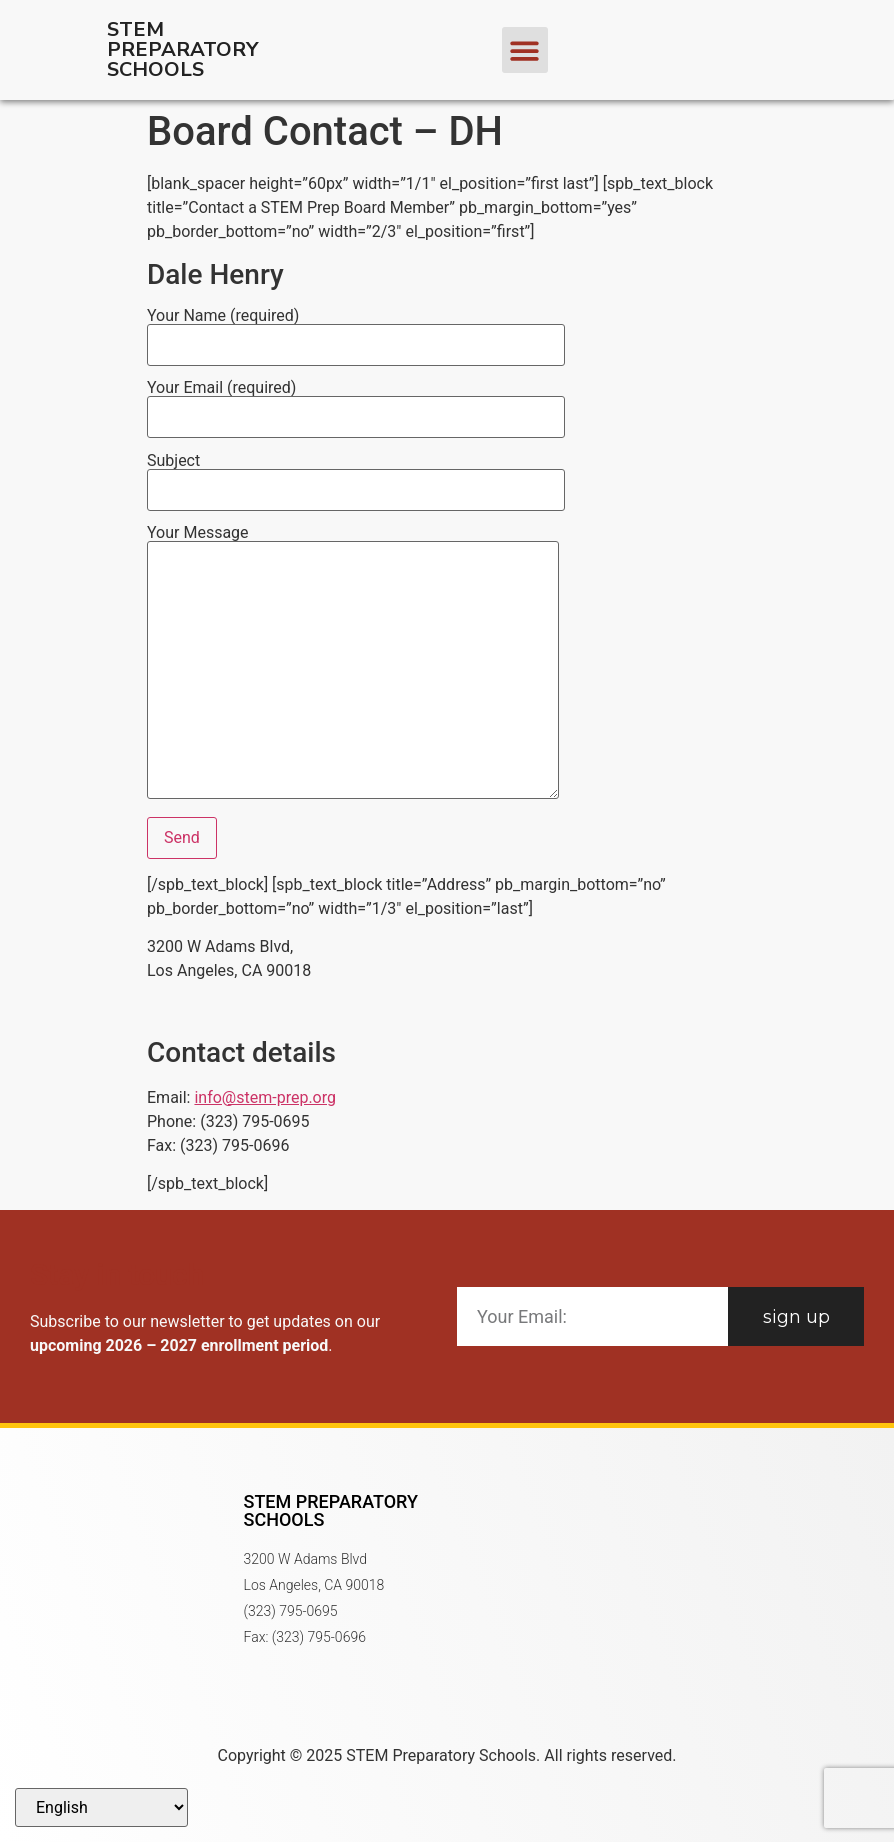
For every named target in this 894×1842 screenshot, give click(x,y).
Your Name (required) (356, 331)
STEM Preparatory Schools (182, 49)
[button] (525, 50)
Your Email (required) (356, 403)
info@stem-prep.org (265, 1097)
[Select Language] (101, 1807)
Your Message (353, 663)
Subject (356, 476)
